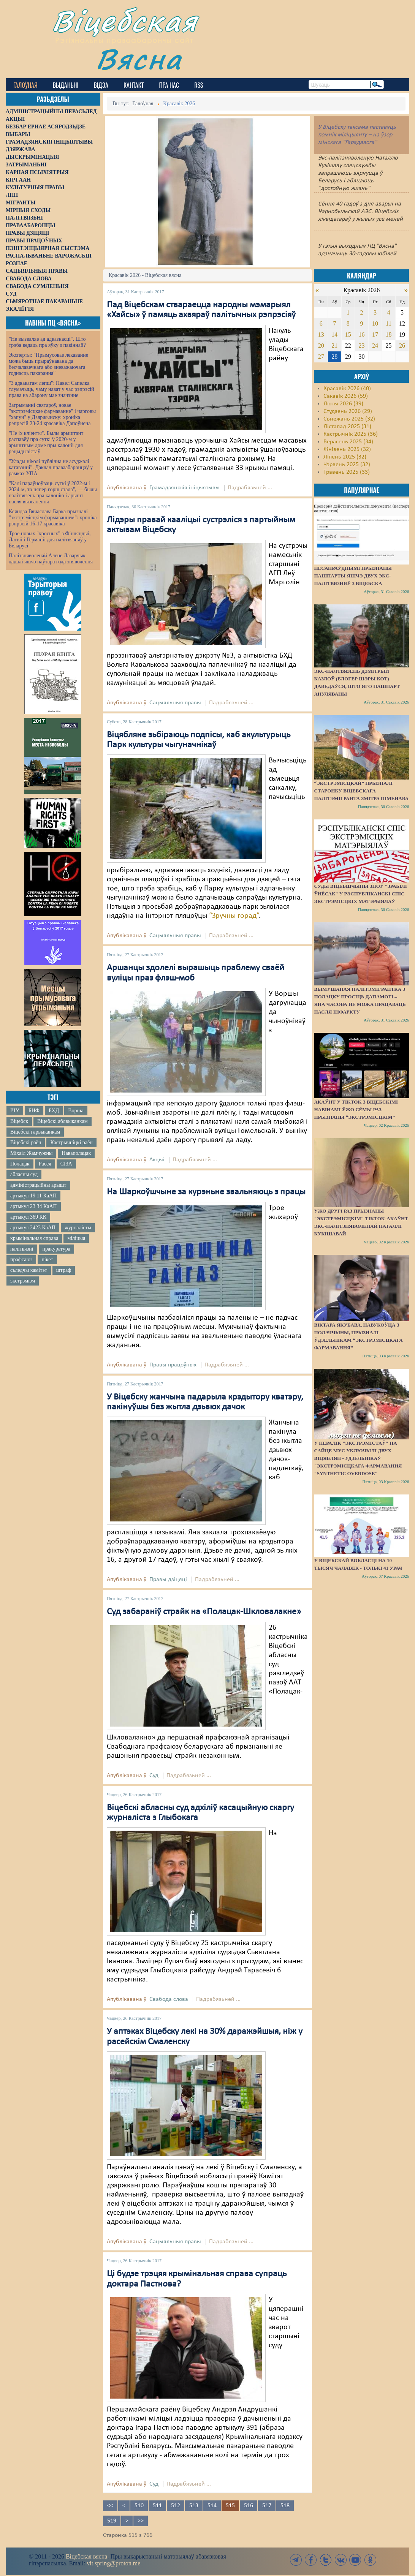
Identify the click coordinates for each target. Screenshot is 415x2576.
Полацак (20, 1164)
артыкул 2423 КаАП (32, 1227)
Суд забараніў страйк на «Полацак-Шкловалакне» (204, 1611)
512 (175, 2506)
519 (111, 2521)
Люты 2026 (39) (343, 404)
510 (139, 2506)
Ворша (75, 1110)
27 (321, 356)
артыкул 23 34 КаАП (33, 1206)
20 (321, 345)
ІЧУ (14, 1110)
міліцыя (76, 1238)
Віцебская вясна (86, 2556)
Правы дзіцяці (168, 1580)
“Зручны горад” (234, 916)
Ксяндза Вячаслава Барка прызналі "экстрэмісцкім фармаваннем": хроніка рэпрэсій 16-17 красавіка (53, 518)
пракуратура (56, 1249)
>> (141, 2521)
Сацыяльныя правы (175, 703)
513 (193, 2506)
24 (375, 345)
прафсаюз (21, 1259)
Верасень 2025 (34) (348, 442)
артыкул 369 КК (28, 1217)
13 (321, 334)
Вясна (139, 58)
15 (348, 334)
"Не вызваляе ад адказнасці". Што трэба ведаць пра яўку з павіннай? (47, 342)
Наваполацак (76, 1153)
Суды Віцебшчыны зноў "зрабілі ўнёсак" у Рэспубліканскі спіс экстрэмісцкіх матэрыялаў (360, 893)
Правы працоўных (172, 1365)
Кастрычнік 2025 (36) (350, 434)
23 (361, 345)
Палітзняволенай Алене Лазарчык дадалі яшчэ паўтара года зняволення (51, 559)
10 (375, 323)
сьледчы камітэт (28, 1270)
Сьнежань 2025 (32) (349, 419)
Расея (45, 1164)
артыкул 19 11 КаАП (33, 1196)
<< (110, 2506)
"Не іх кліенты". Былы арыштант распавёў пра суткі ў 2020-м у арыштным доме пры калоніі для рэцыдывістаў (46, 442)
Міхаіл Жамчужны (31, 1153)
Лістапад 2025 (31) (347, 427)
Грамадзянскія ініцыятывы (184, 488)
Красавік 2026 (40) (347, 389)
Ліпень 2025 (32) (344, 457)
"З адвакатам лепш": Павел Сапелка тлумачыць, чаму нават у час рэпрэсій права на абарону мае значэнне (51, 389)
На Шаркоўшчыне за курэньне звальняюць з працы (206, 1192)
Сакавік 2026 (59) (345, 396)
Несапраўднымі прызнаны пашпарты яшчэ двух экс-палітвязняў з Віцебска (352, 575)
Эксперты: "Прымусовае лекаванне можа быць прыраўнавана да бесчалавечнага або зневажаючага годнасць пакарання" (48, 364)
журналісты (78, 1227)
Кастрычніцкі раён (71, 1142)
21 (334, 345)
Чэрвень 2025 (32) (346, 465)
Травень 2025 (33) (346, 472)
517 (266, 2506)
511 (157, 2506)
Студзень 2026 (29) (347, 411)
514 (212, 2506)
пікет (47, 1259)
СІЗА (66, 1164)
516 (248, 2506)
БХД (54, 1110)
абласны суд (24, 1174)
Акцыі (157, 1160)
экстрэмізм (22, 1281)
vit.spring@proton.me (113, 2563)
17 (375, 334)
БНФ (34, 1110)
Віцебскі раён (25, 1142)
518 (285, 2506)
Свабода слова (168, 1999)
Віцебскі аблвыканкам (62, 1121)
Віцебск (19, 1121)
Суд (153, 1776)
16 (361, 334)
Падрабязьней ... (250, 488)
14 (334, 334)
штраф (63, 1270)
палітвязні (21, 1249)
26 (402, 345)
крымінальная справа (34, 1238)
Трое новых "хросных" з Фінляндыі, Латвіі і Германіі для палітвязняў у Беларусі (50, 540)
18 (388, 334)
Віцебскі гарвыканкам (35, 1132)
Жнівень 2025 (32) (347, 449)
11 (388, 323)
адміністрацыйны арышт (38, 1185)
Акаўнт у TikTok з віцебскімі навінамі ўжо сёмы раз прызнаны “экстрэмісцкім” (356, 1109)
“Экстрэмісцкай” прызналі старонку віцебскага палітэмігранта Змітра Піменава (361, 790)
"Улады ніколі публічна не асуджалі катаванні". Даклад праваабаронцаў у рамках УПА (51, 467)
